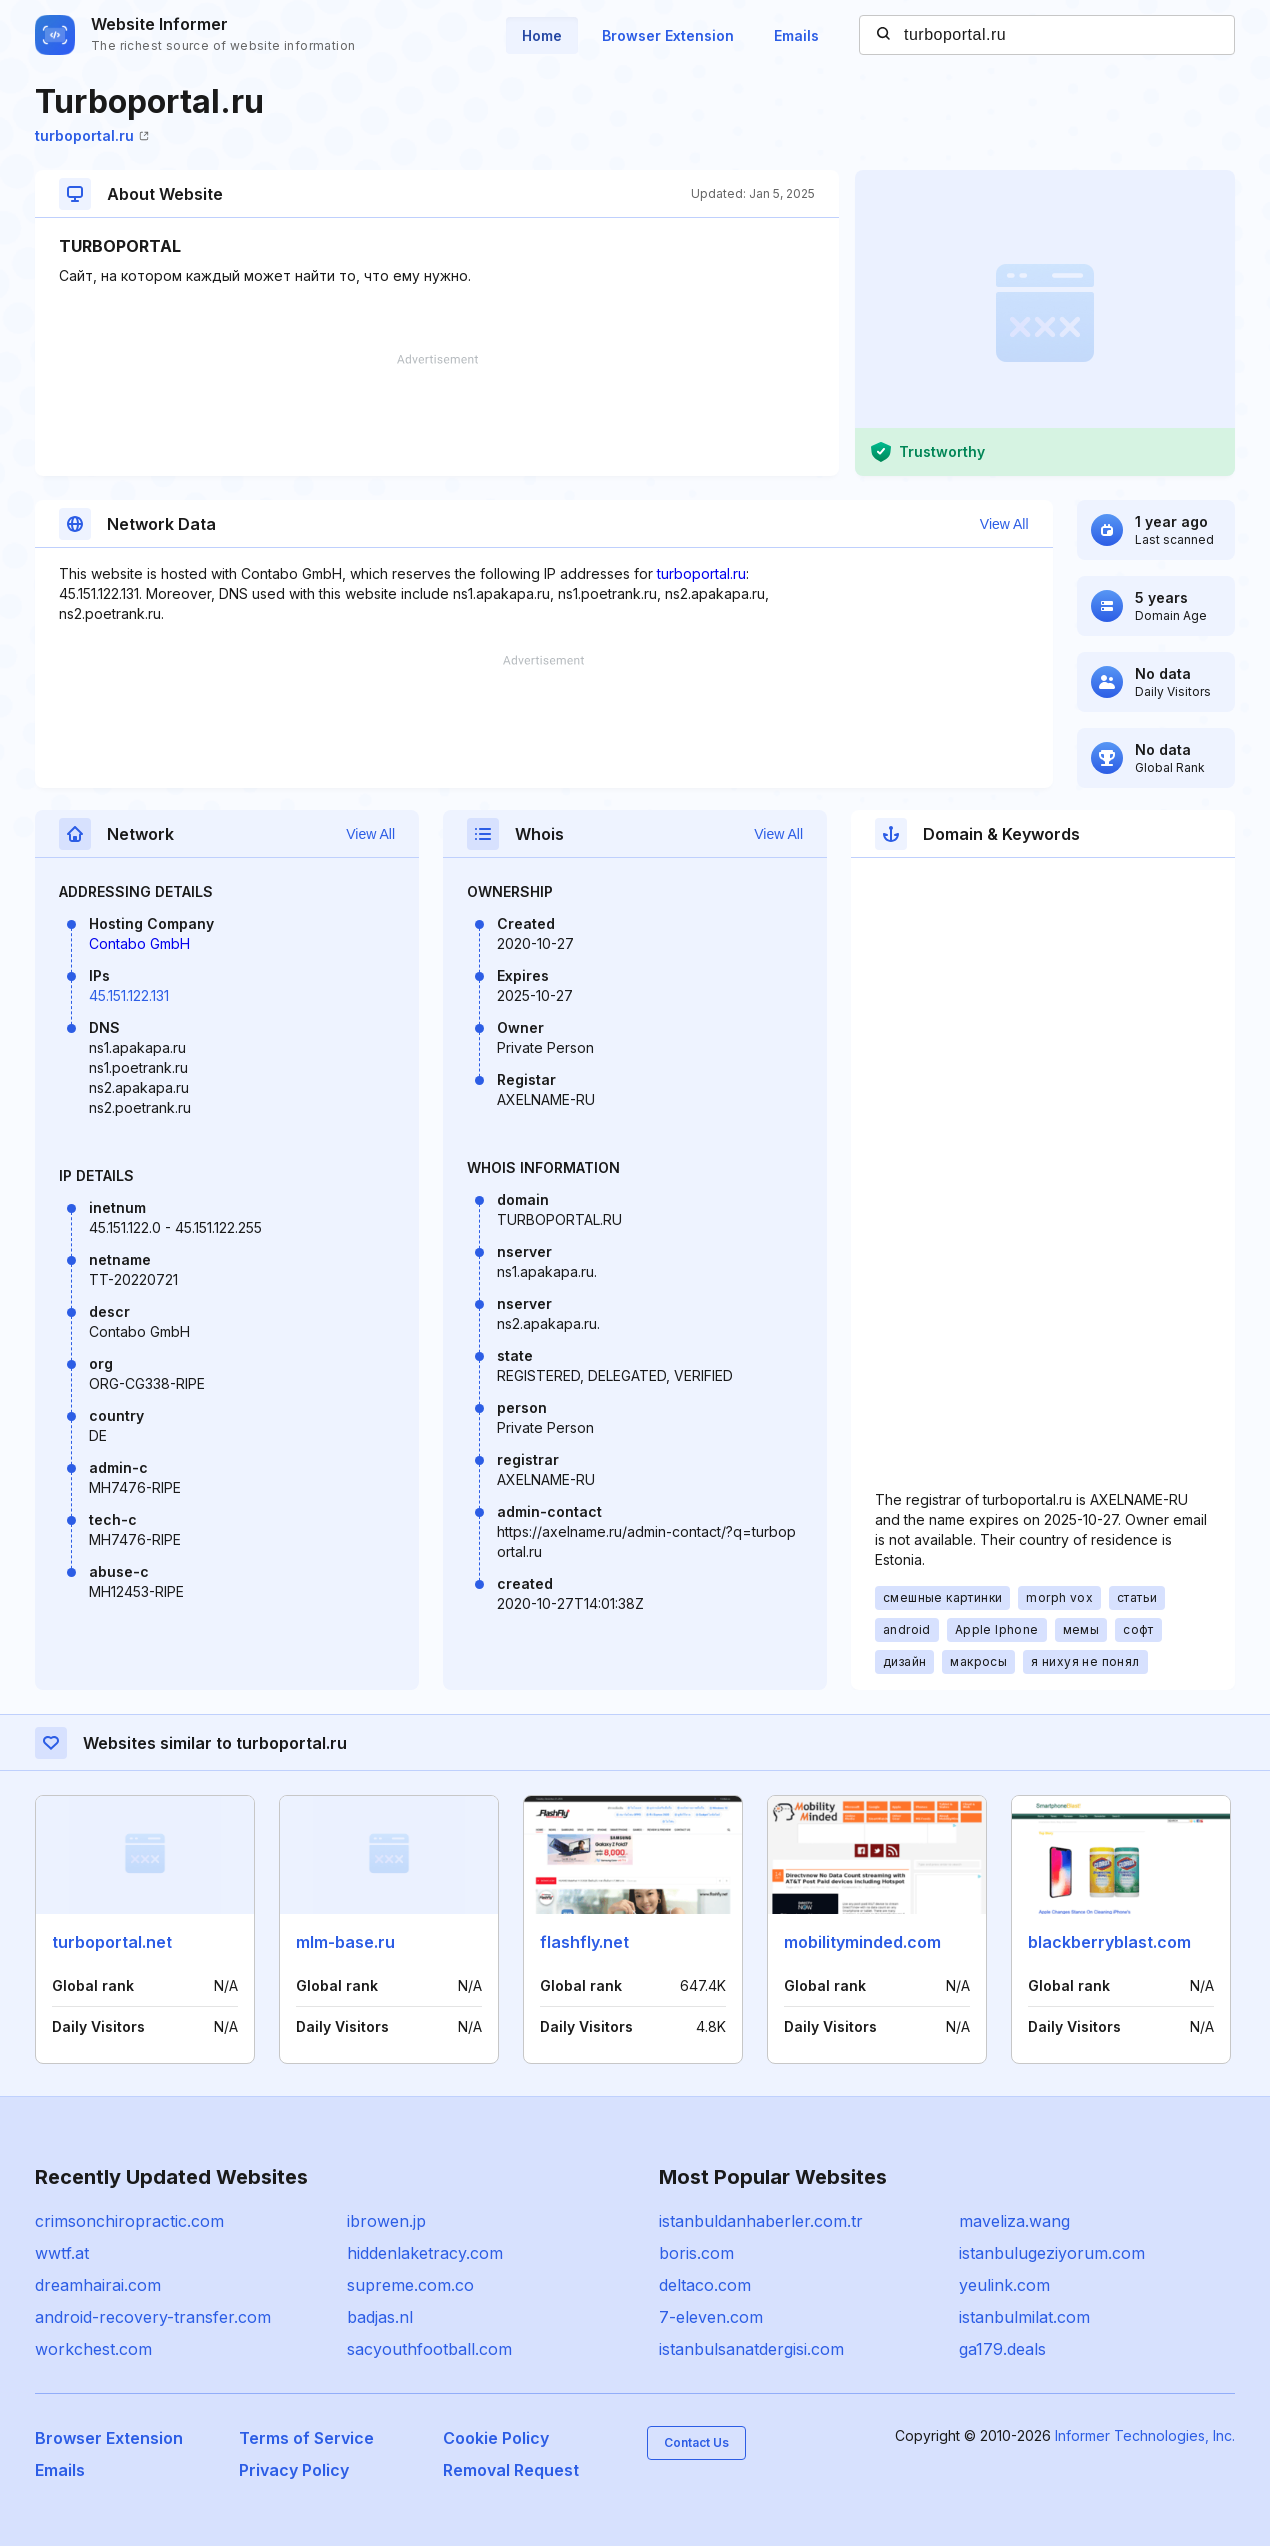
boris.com (696, 2253)
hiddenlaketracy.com (425, 2253)
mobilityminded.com (862, 1942)
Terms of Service (306, 2438)
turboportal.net (112, 1942)
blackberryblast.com (1109, 1942)
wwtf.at (62, 2253)
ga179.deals (1002, 2349)
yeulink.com (1004, 2285)
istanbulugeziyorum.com (1052, 2253)
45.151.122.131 (129, 995)
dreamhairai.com (98, 2285)
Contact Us (696, 2442)
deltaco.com (705, 2285)
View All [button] (1004, 524)
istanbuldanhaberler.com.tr (761, 2221)
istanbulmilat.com (1024, 2317)
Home (542, 35)
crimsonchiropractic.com (129, 2221)
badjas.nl (380, 2317)
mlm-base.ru (345, 1942)
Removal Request (511, 2470)
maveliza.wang (1014, 2221)
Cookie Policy (496, 2438)
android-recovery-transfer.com (153, 2317)
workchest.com (93, 2349)
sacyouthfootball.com (429, 2349)
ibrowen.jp (386, 2221)
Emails (796, 35)
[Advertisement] (437, 415)
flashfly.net (584, 1942)
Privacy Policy (294, 2470)
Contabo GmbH (139, 943)
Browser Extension (668, 35)
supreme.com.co (410, 2285)
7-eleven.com (711, 2317)
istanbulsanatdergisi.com (751, 2349)
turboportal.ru (92, 135)
